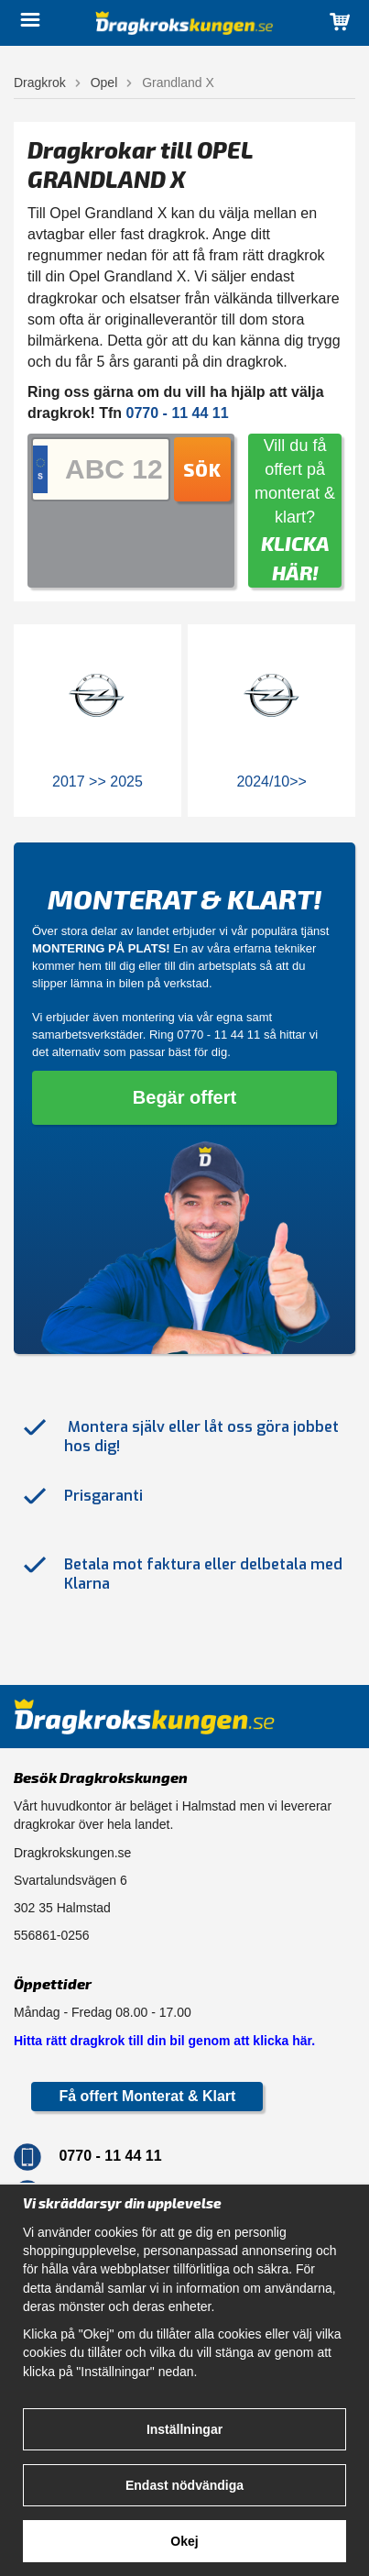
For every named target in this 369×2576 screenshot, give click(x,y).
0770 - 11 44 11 (218, 1034)
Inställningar (184, 2429)
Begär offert (184, 1097)
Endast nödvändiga (184, 2485)
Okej (184, 2541)
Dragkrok (40, 82)
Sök (202, 469)
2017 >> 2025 (97, 781)
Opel (104, 82)
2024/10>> (271, 781)
